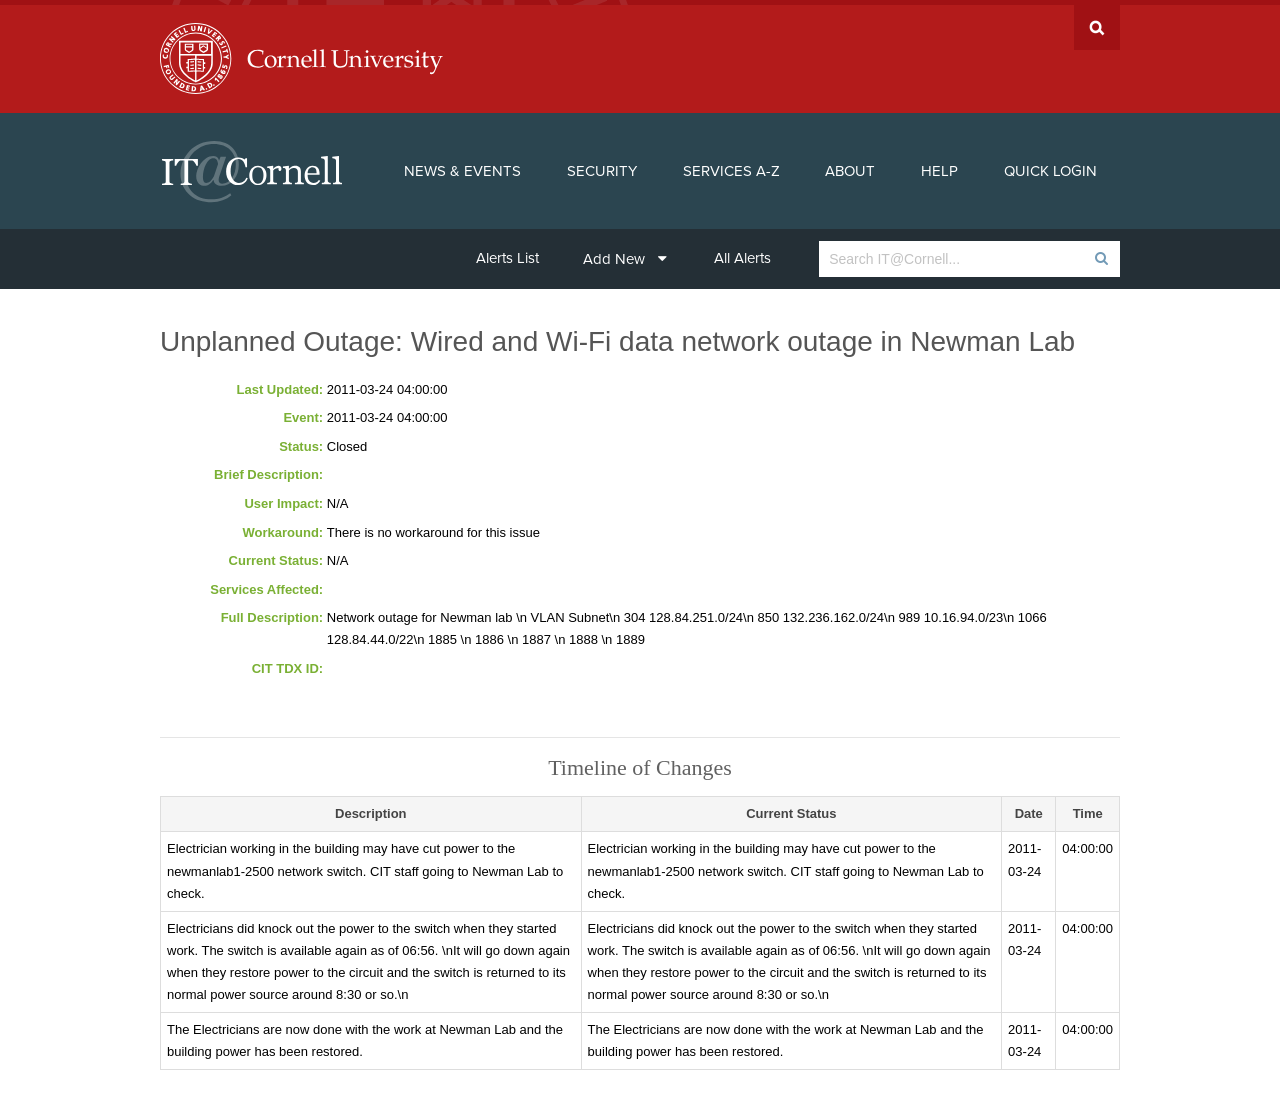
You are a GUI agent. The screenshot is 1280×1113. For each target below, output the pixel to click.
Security (602, 166)
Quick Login (1050, 166)
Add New (625, 254)
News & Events (462, 166)
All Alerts (742, 253)
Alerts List (507, 253)
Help (939, 166)
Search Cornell (1097, 22)
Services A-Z (731, 166)
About (850, 166)
